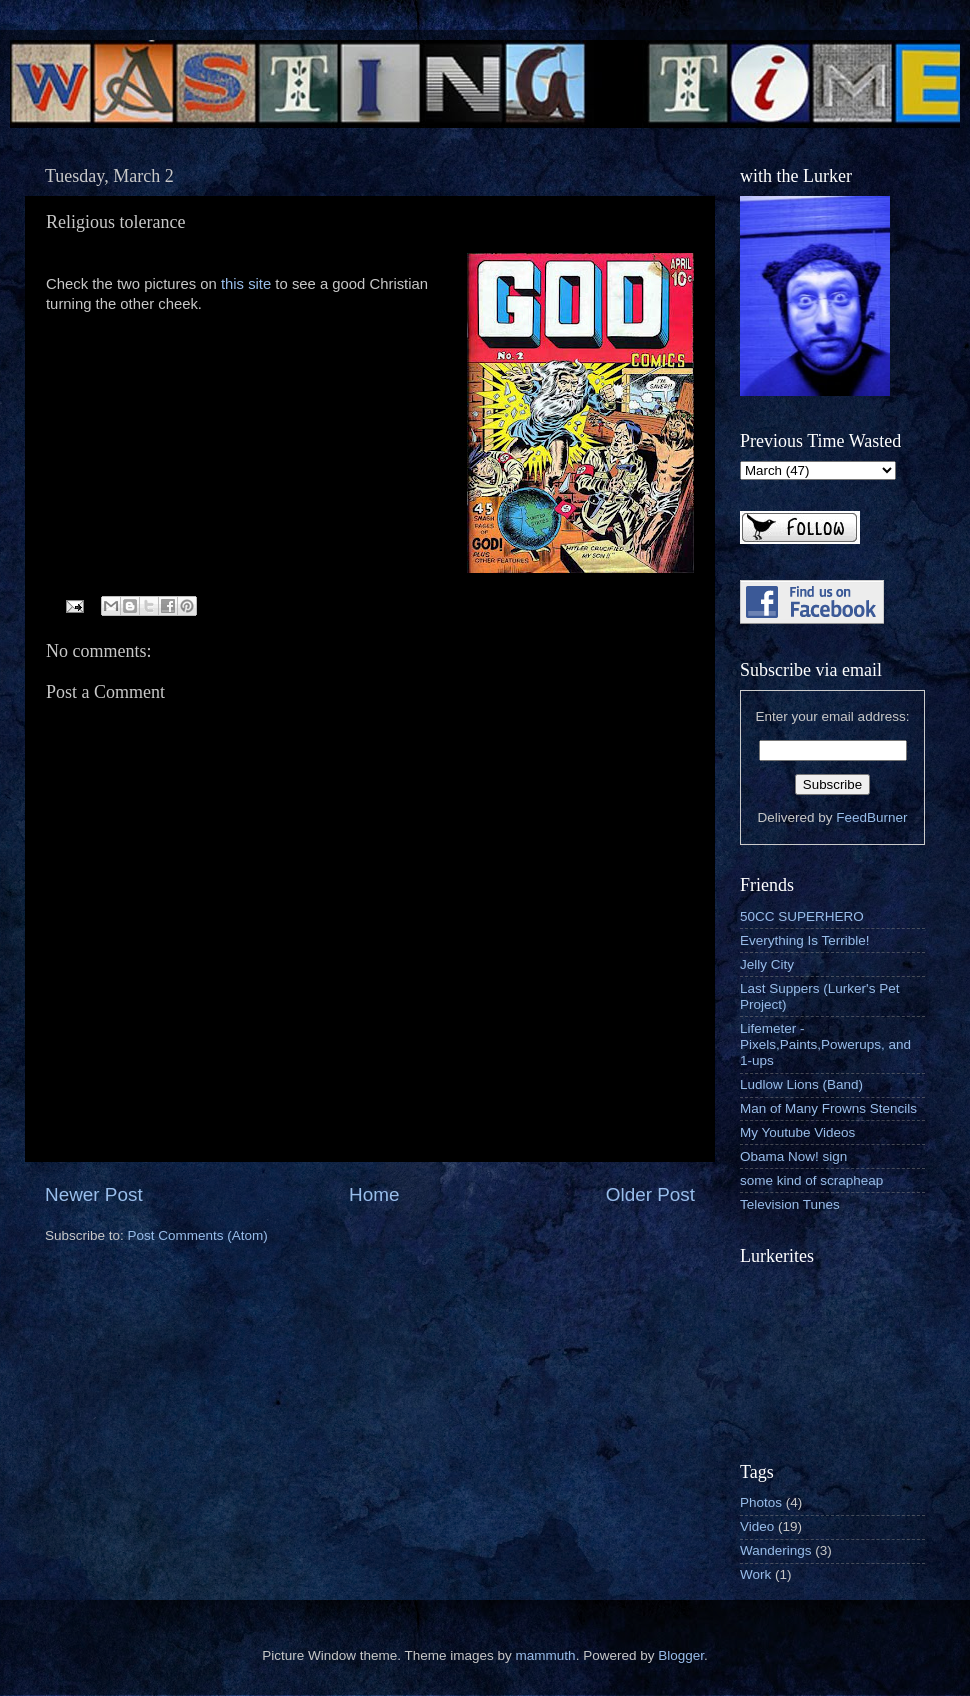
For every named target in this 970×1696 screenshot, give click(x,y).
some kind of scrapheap (811, 1180)
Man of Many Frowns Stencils (828, 1108)
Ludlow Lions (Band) (801, 1084)
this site (246, 284)
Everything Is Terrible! (805, 940)
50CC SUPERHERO (802, 916)
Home (374, 1194)
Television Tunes (790, 1204)
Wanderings (776, 1550)
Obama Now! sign (793, 1156)
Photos (761, 1502)
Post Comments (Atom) (198, 1235)
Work (755, 1574)
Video (757, 1526)
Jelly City (767, 964)
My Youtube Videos (797, 1132)
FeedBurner (871, 817)
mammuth (546, 1655)
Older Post (650, 1194)
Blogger (681, 1655)
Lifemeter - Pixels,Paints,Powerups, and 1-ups (825, 1044)
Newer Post (94, 1194)
